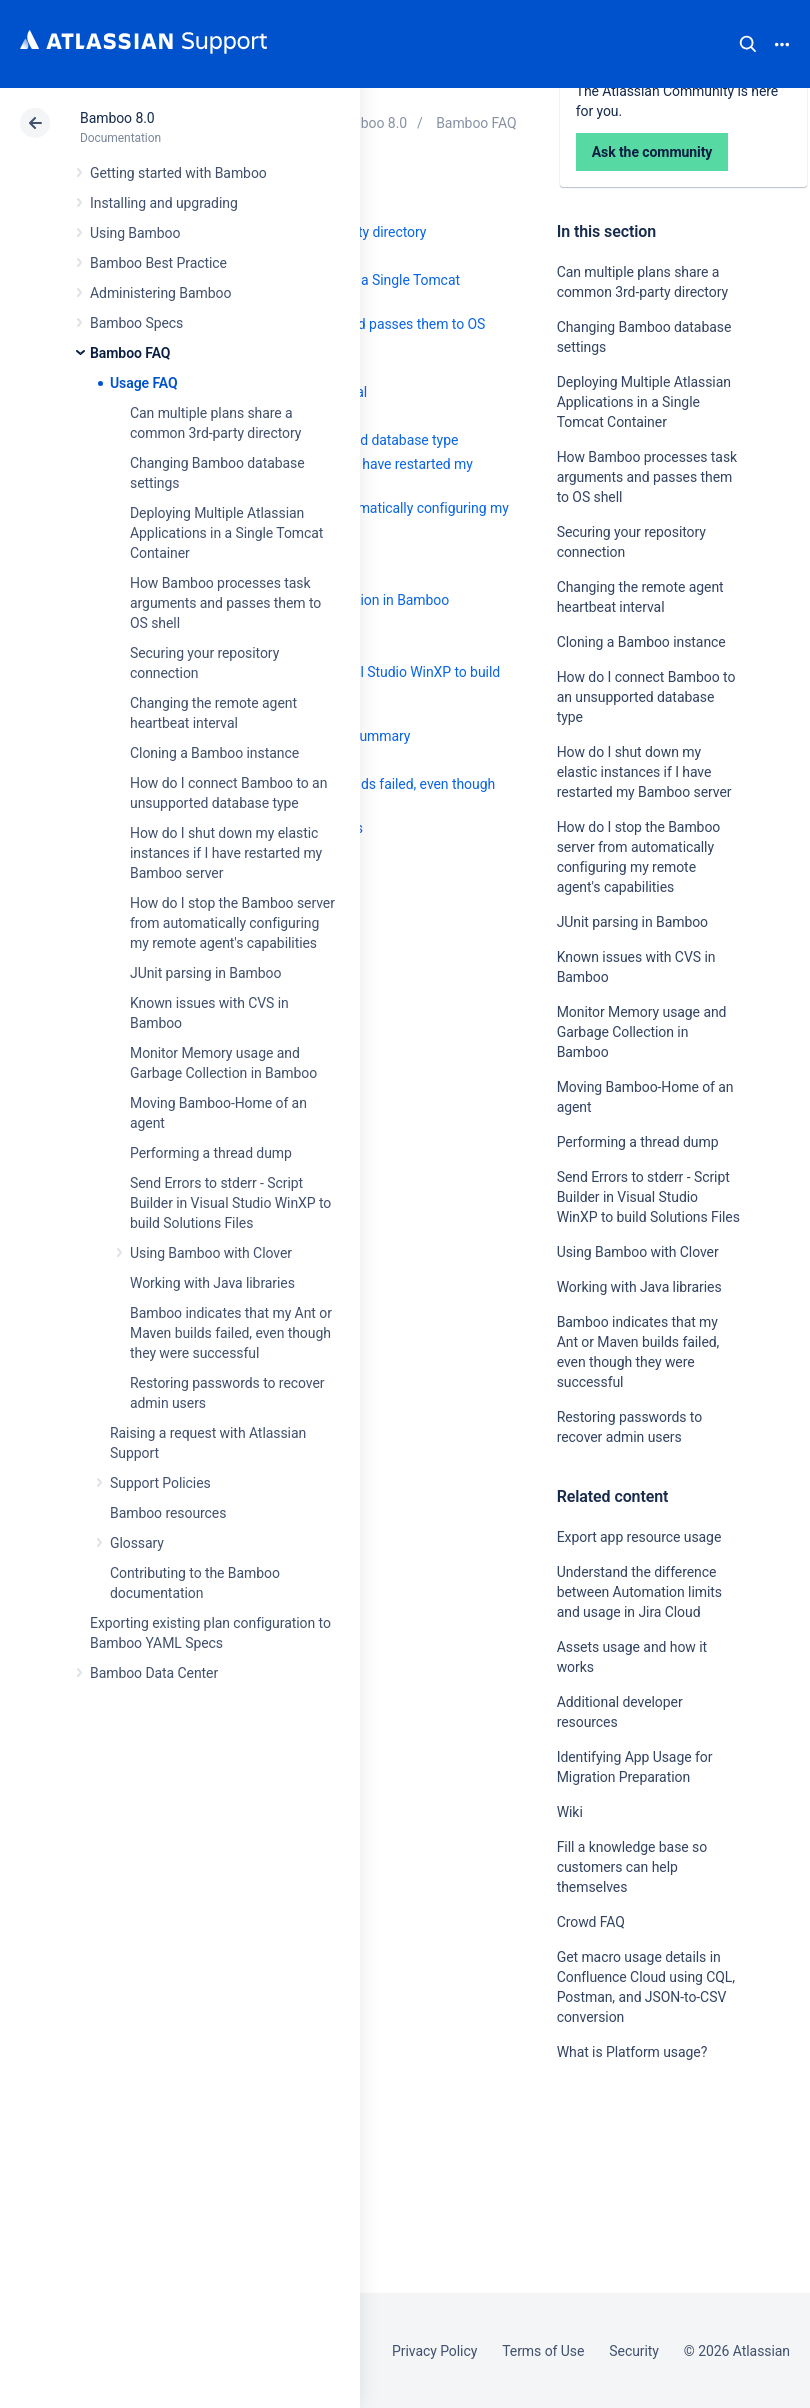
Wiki (570, 1812)
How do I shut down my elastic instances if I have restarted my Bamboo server (226, 853)
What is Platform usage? (632, 2052)
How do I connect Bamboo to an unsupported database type (646, 697)
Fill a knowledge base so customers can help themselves (632, 1867)
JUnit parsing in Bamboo (205, 973)
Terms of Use (543, 2351)
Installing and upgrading (164, 203)
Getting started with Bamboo (178, 173)
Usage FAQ (144, 383)
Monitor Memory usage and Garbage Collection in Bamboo (642, 1032)
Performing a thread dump (211, 1153)
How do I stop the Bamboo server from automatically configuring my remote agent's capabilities (232, 923)
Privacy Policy (434, 2351)
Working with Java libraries (212, 1283)
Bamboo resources (168, 1513)
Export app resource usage (639, 1537)
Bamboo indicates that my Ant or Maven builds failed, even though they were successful (231, 1333)
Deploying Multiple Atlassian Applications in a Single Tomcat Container (226, 533)
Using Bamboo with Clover (211, 1253)
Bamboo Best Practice (158, 263)
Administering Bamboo (160, 293)
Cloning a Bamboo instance (214, 753)
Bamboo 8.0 (117, 118)
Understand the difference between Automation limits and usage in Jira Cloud (639, 1592)
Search (748, 44)
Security (634, 2351)
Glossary (137, 1543)
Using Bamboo (135, 233)
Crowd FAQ (591, 1922)
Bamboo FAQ (130, 353)
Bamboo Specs (136, 323)
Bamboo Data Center (154, 1673)
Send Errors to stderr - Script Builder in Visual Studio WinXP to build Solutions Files (230, 1203)
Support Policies (160, 1483)
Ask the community (627, 2248)
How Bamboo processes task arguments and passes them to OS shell (225, 603)
